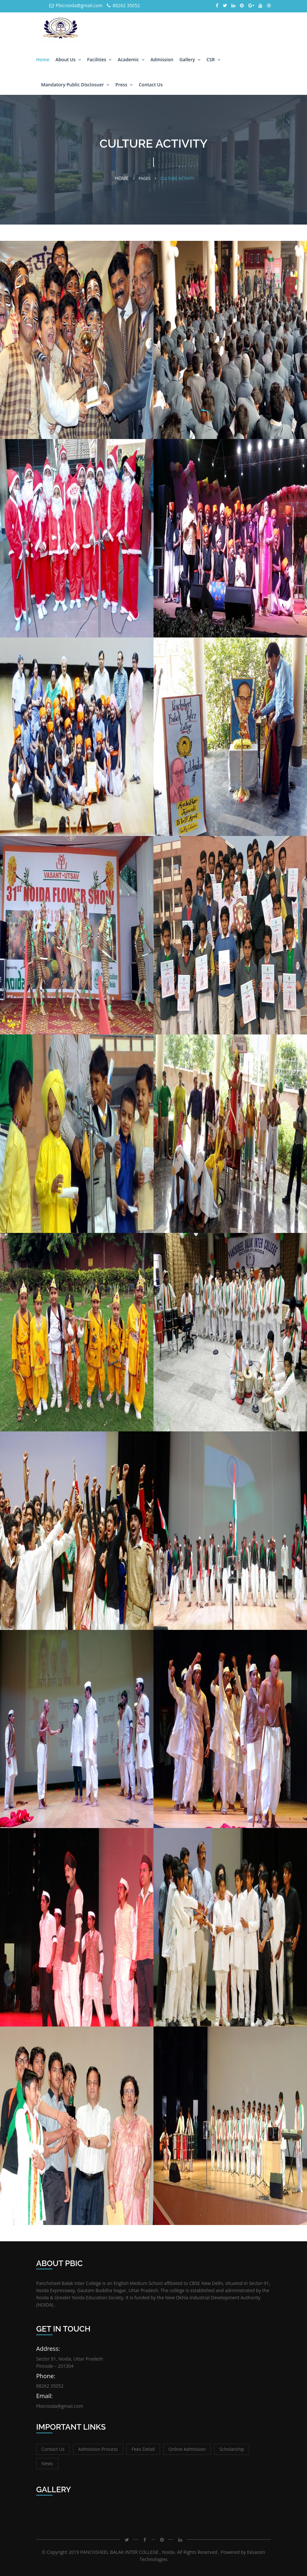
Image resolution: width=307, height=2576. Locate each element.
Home (43, 59)
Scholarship (231, 2449)
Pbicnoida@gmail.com (76, 5)
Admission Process (98, 2449)
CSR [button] (213, 59)
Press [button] (124, 84)
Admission (162, 59)
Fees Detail (143, 2449)
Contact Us (151, 84)
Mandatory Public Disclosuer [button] (75, 84)
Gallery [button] (190, 59)
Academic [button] (131, 59)
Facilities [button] (99, 59)
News (47, 2463)
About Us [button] (68, 59)
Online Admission (187, 2449)
